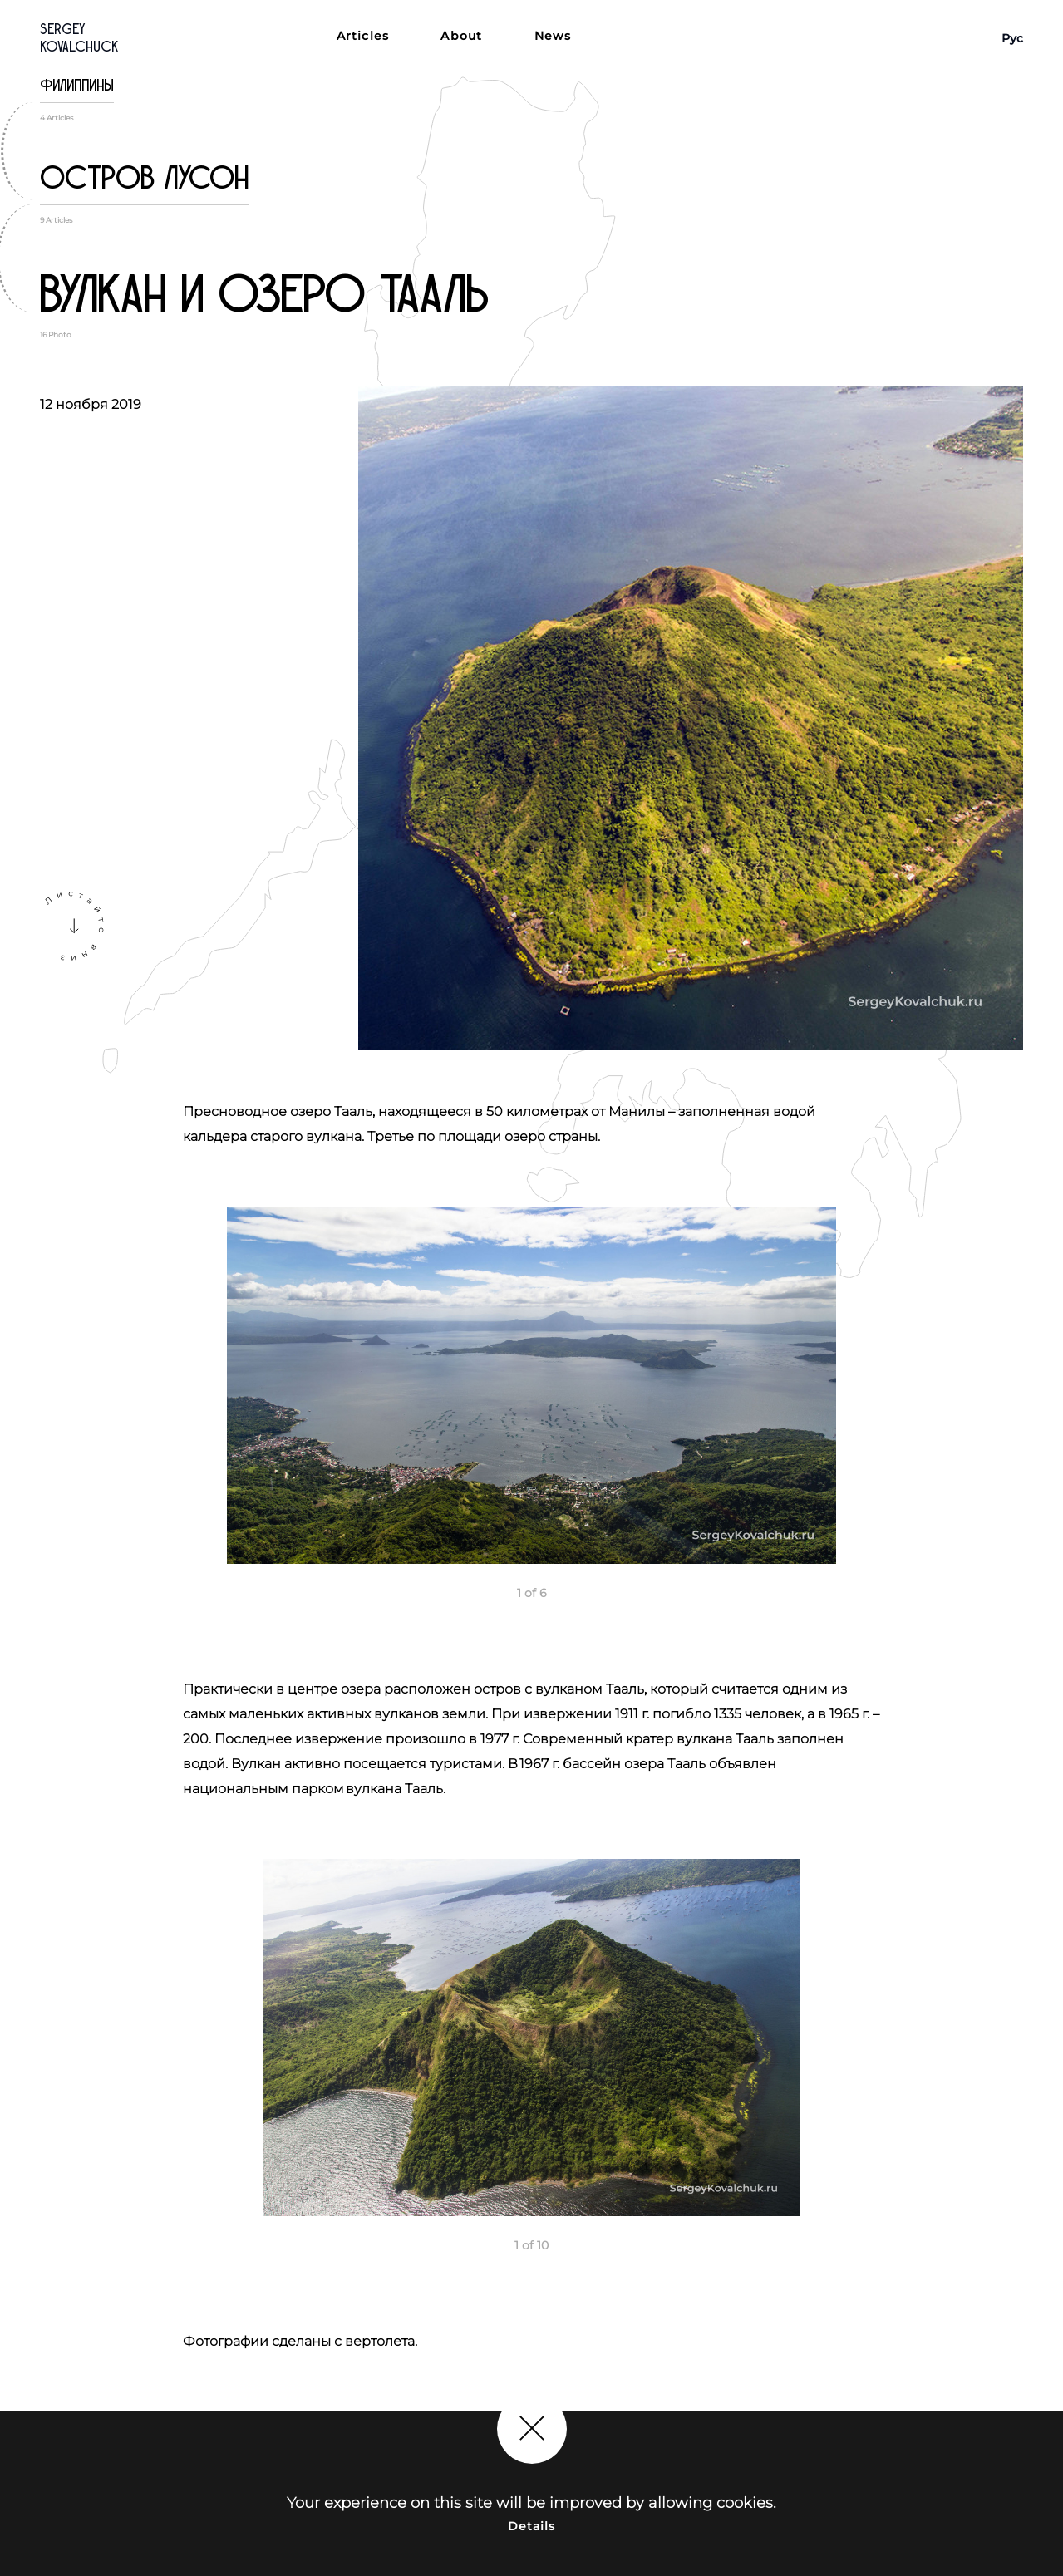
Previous (21, 1389)
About (461, 35)
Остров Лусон (144, 178)
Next (1041, 1389)
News (552, 35)
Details (532, 2526)
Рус (1012, 38)
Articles (363, 35)
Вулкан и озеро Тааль (264, 295)
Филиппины (77, 85)
